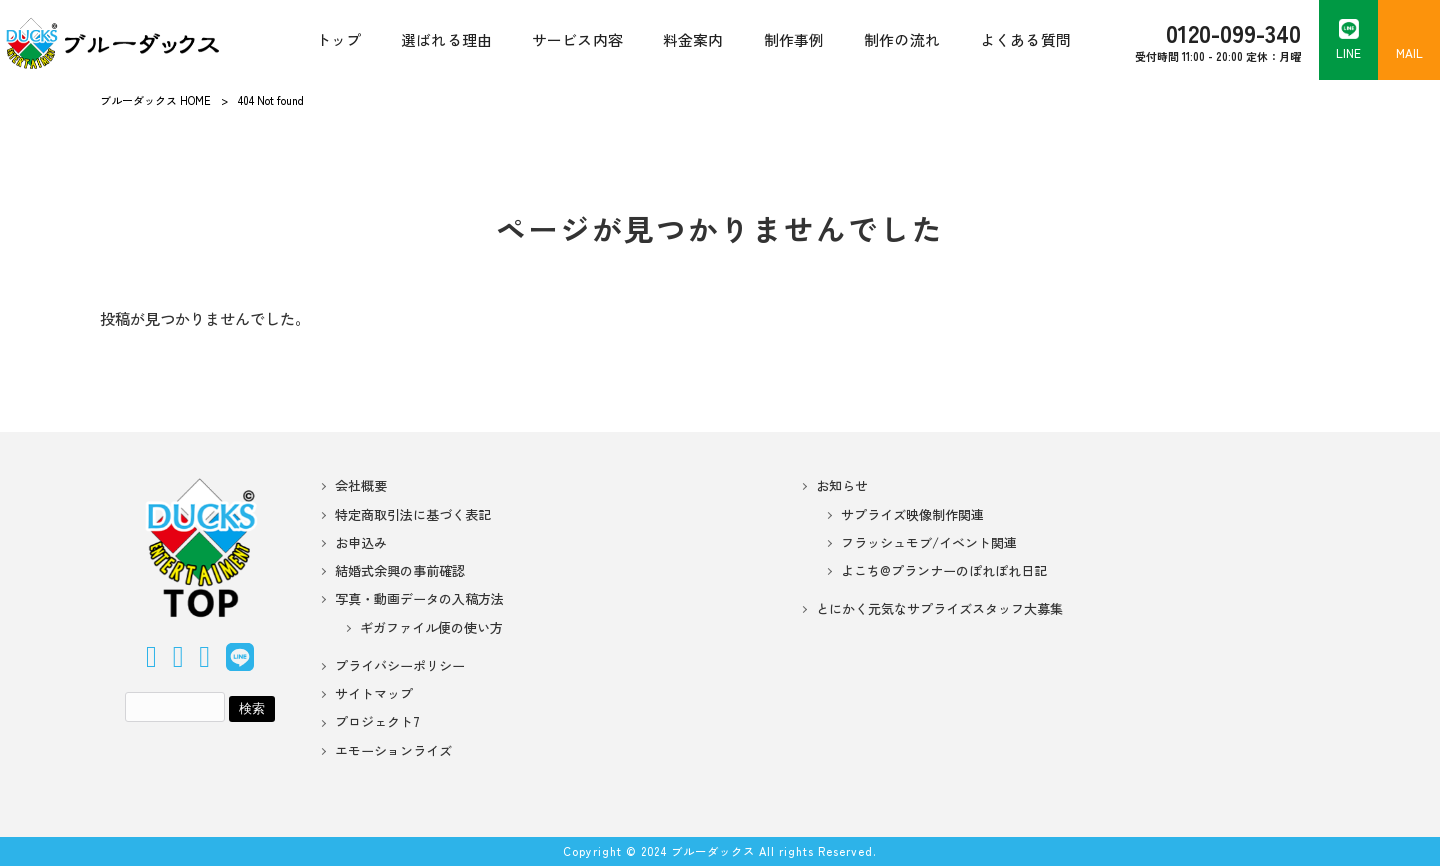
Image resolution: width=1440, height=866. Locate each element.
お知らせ (842, 486)
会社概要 (361, 486)
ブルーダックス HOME (155, 100)
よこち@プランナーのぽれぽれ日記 (944, 571)
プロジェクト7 (377, 722)
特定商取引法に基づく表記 (413, 515)
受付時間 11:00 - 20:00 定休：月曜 (1218, 40)
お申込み (361, 543)
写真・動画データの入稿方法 (419, 599)
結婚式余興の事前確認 (400, 571)
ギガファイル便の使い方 (431, 628)
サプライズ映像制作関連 (912, 515)
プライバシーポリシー (400, 666)
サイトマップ (374, 694)
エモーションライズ (393, 751)
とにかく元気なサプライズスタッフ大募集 (939, 609)
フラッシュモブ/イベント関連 (929, 543)
